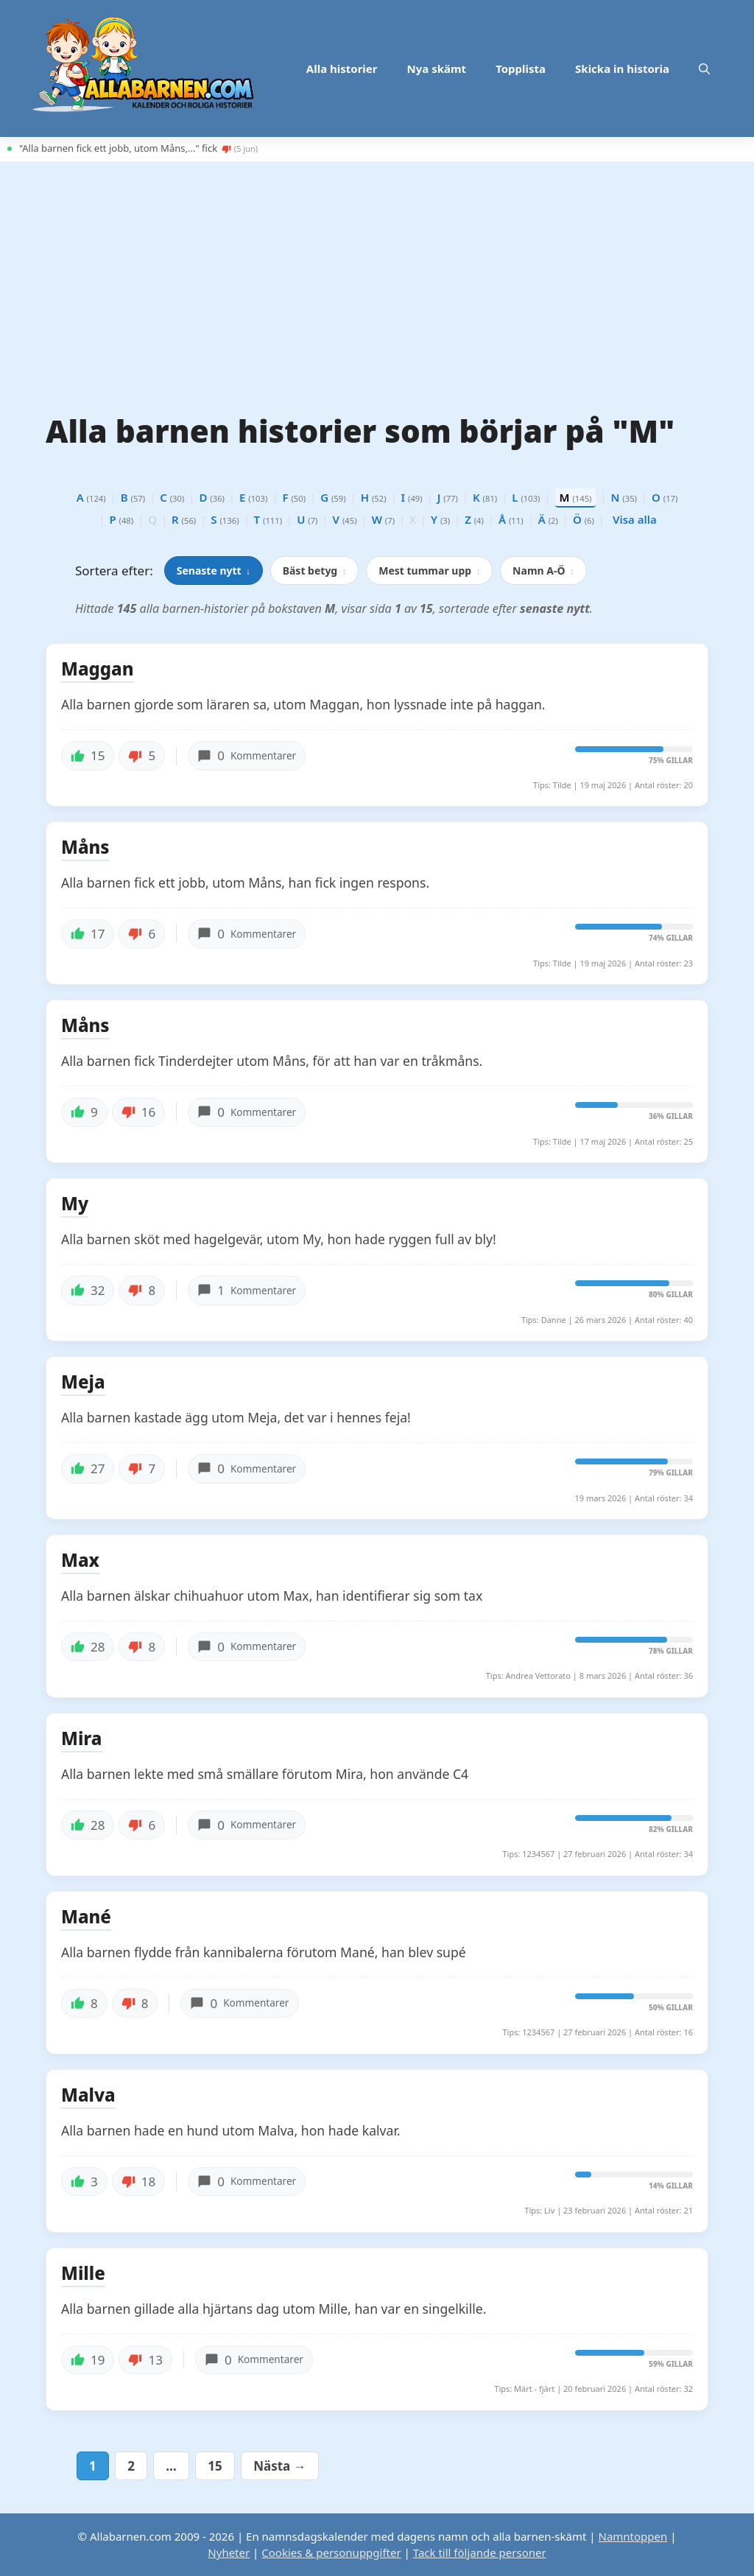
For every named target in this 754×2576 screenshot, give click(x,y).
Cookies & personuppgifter (331, 2552)
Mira (81, 1739)
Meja (83, 1383)
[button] (704, 68)
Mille (83, 2274)
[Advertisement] (377, 280)
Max (80, 1561)
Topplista (521, 68)
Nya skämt (437, 68)
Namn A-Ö (543, 570)
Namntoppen (632, 2536)
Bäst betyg (315, 570)
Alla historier (342, 68)
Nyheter (229, 2552)
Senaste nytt (213, 570)
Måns (85, 848)
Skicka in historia (622, 68)
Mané (86, 1917)
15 (220, 2465)
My (74, 1204)
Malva (88, 2096)
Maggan (97, 670)
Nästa (279, 2465)
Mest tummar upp (429, 570)
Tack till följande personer (479, 2552)
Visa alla (635, 519)
